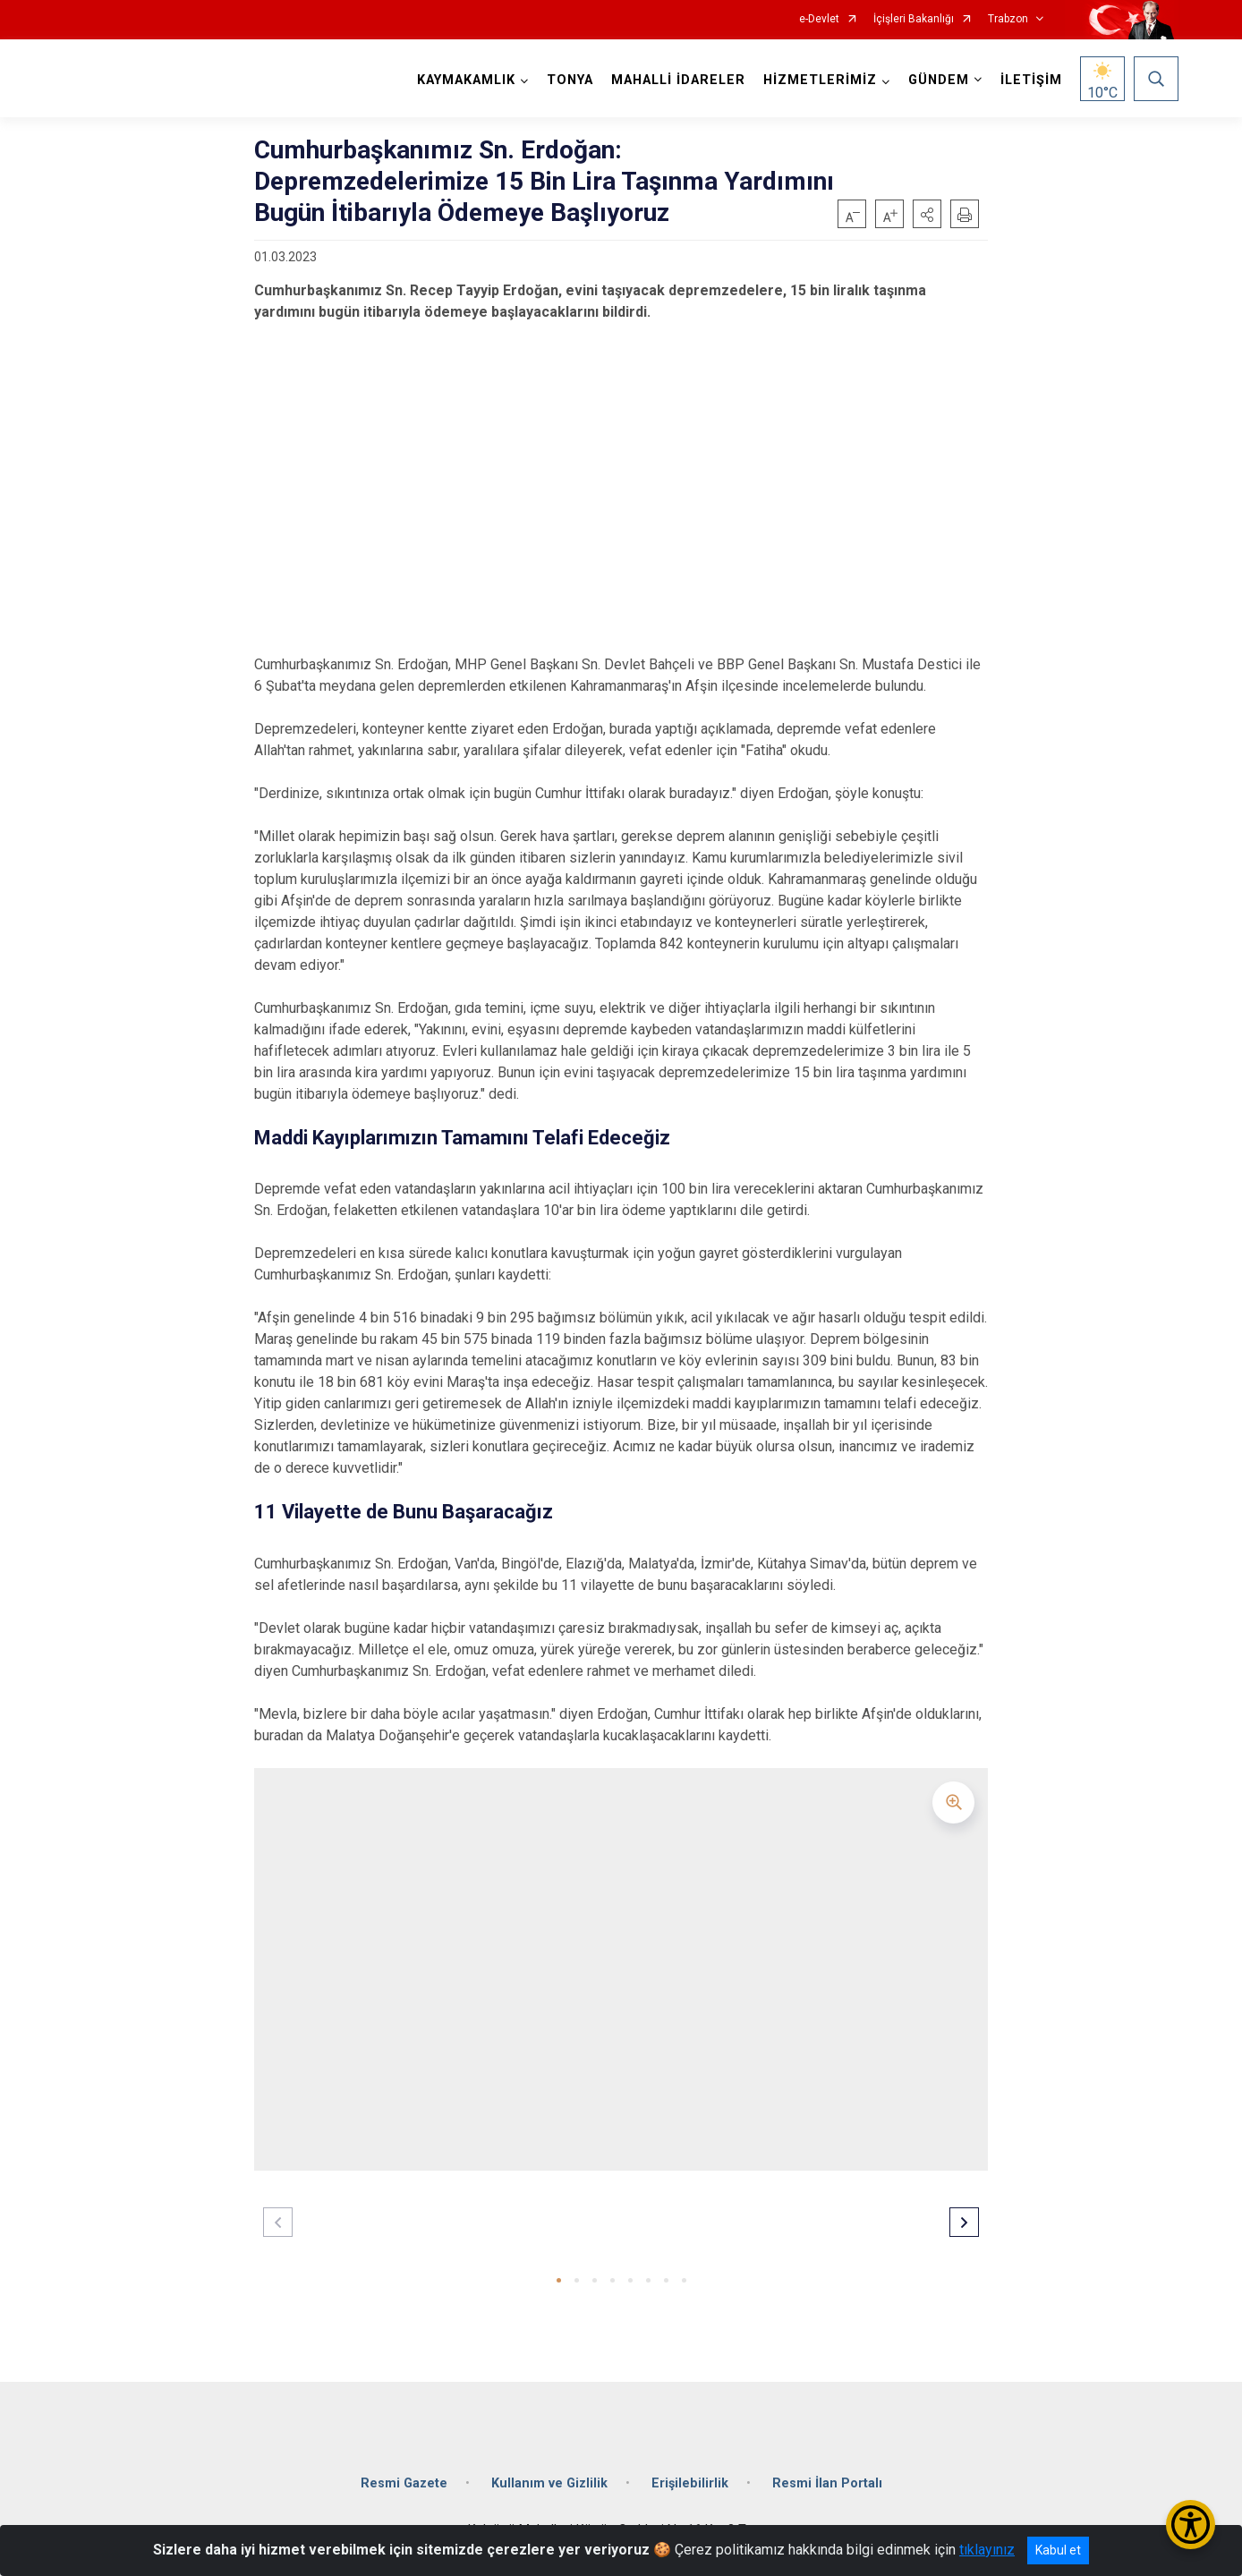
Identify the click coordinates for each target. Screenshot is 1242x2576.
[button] (927, 214)
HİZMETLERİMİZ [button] (820, 80)
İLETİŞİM (1031, 80)
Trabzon (1008, 19)
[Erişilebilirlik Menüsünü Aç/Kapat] (1190, 2524)
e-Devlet (819, 19)
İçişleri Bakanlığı (913, 19)
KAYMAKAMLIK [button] (466, 80)
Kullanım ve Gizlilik (549, 2482)
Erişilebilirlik (689, 2482)
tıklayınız (987, 2549)
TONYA (570, 80)
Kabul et (1058, 2550)
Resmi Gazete (404, 2482)
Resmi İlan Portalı (827, 2482)
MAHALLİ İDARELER (678, 80)
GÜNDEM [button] (938, 80)
